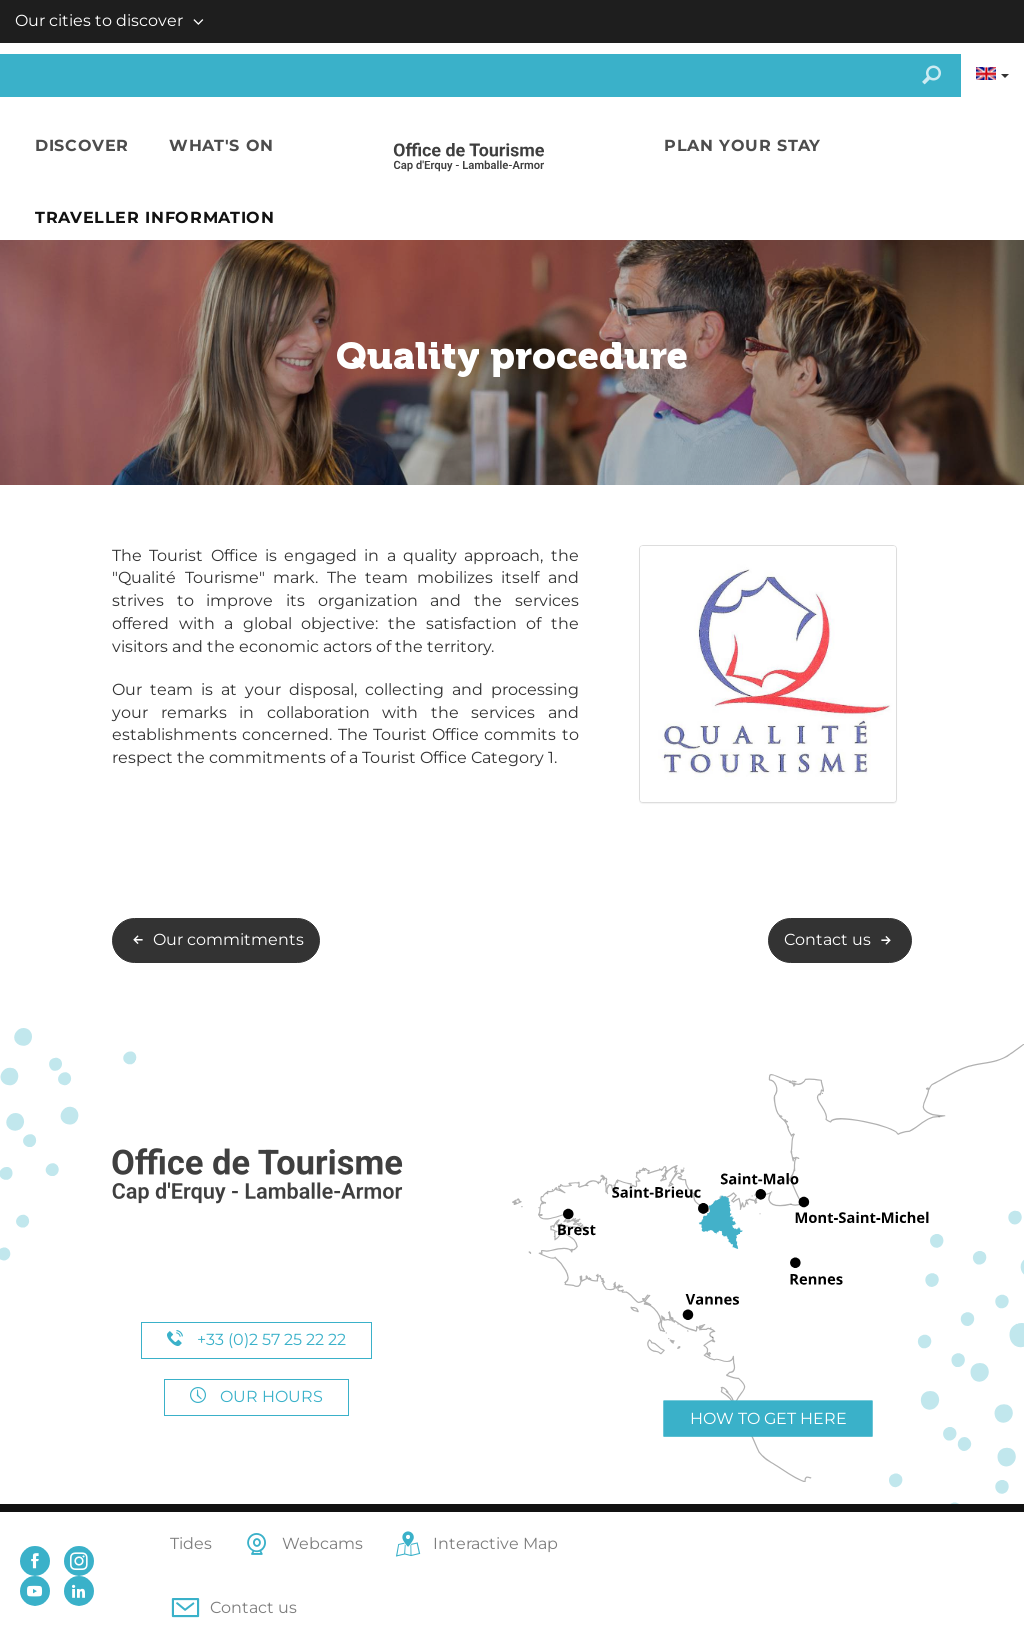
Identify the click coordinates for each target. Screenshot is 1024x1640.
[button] (82, 146)
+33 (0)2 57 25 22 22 (256, 1339)
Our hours (256, 1396)
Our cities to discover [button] (99, 20)
